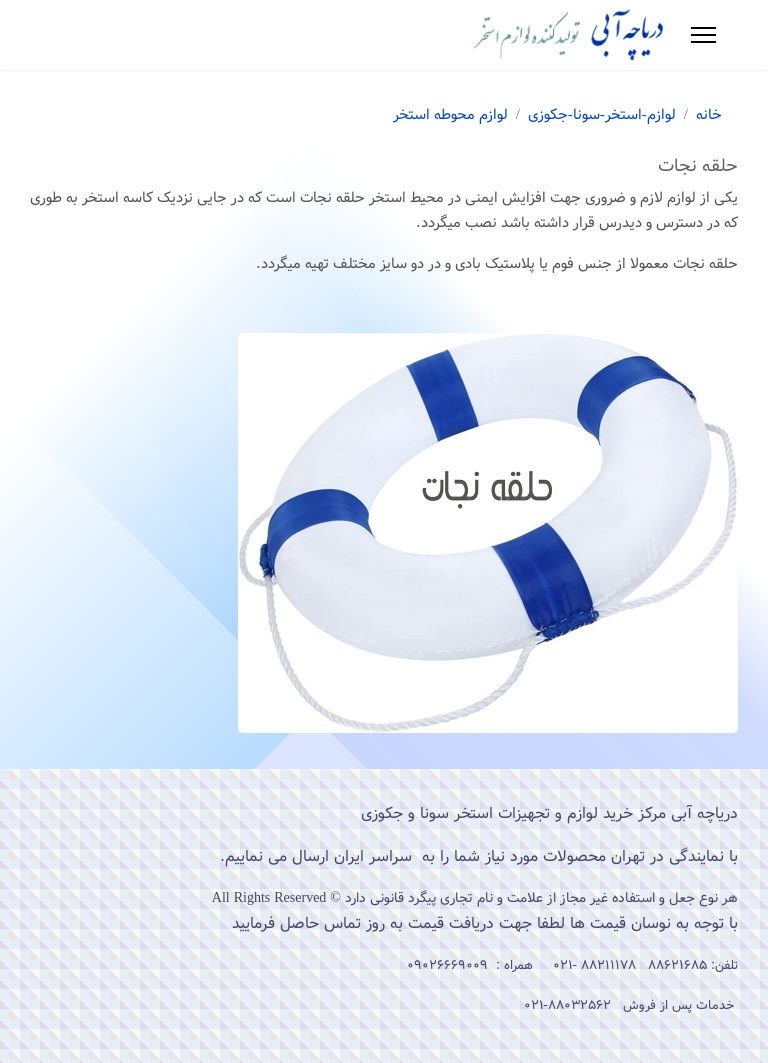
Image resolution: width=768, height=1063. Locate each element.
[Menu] (703, 35)
